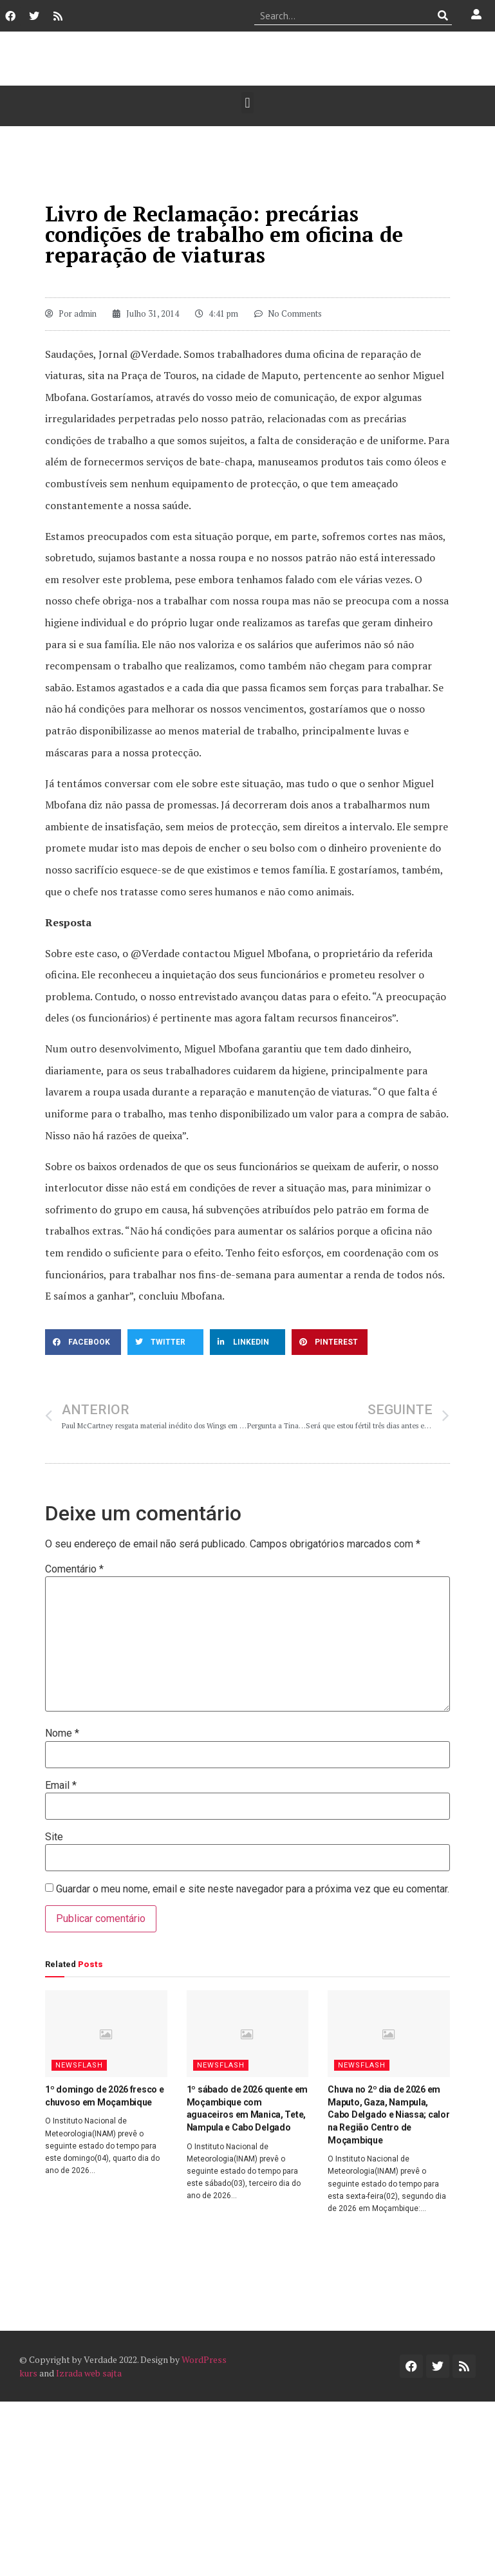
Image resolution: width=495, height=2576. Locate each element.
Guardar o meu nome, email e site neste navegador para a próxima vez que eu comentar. (252, 1889)
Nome (62, 1733)
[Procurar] (442, 15)
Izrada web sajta (89, 2373)
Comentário (74, 1569)
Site (54, 1837)
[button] (247, 102)
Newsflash (79, 2065)
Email (61, 1785)
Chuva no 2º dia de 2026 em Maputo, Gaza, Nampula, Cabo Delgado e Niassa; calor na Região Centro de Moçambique (388, 2114)
